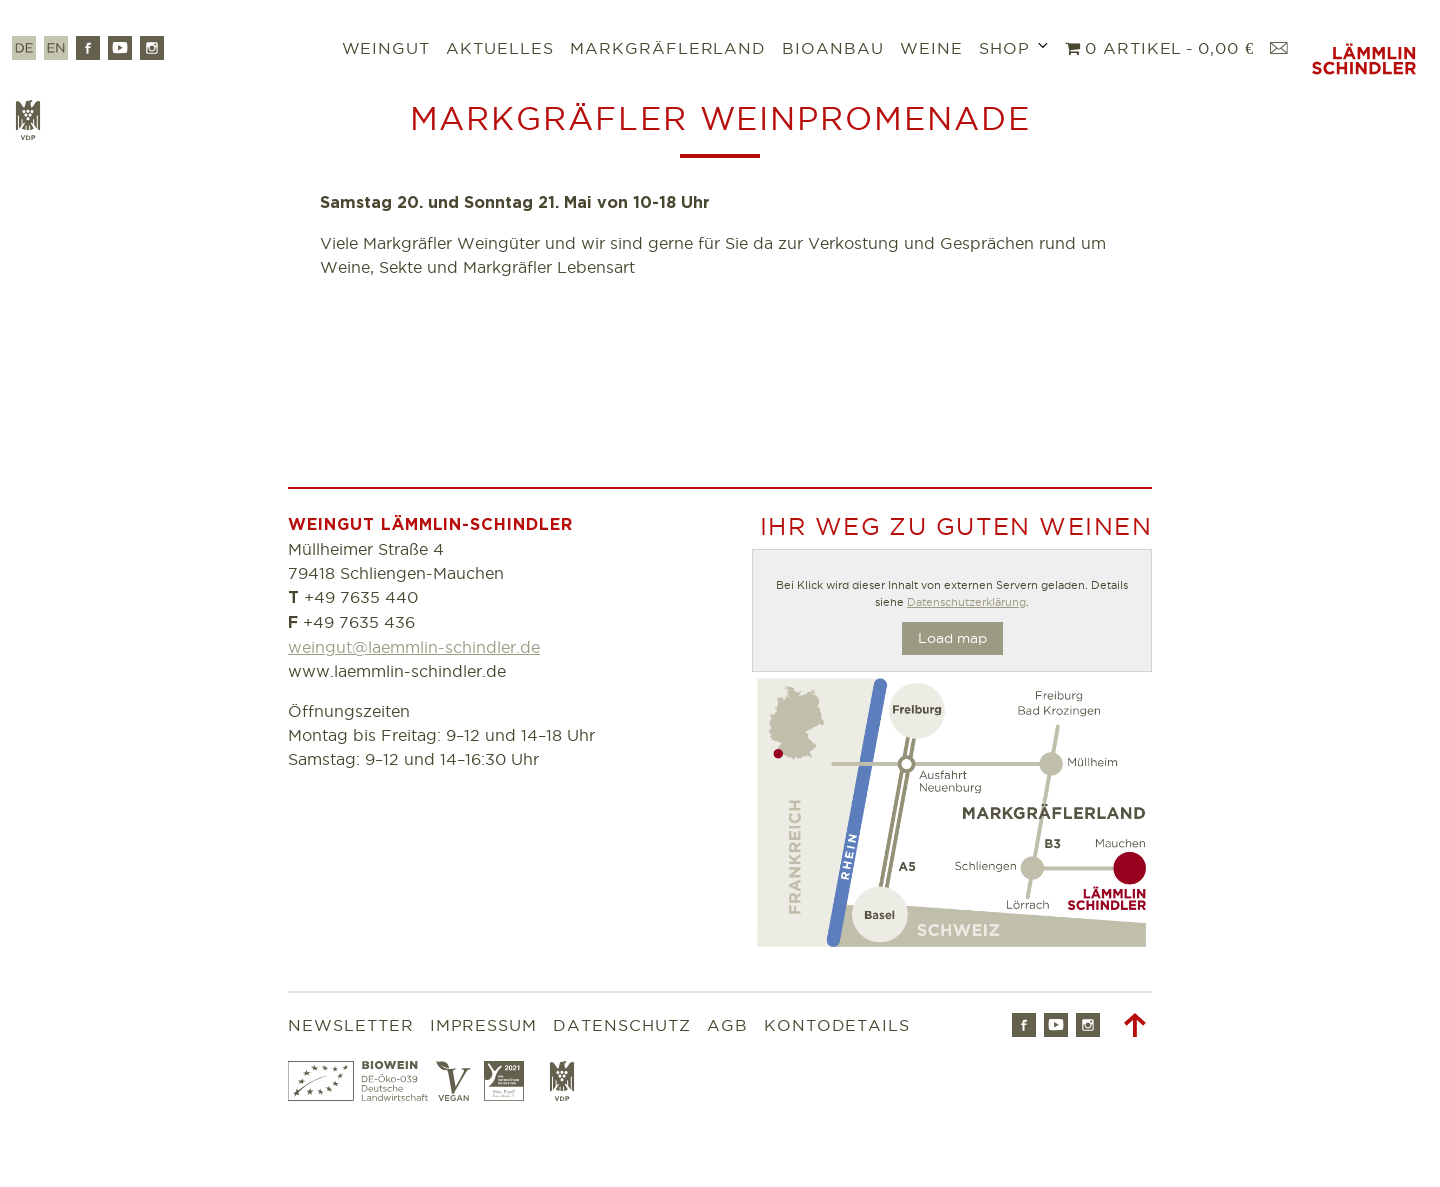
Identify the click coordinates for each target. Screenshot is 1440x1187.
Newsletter (351, 1025)
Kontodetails (837, 1025)
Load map (952, 638)
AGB (727, 1025)
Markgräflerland (668, 48)
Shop (1004, 48)
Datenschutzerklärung (966, 602)
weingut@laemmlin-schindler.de (414, 647)
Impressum (484, 1025)
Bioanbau (833, 48)
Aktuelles (500, 48)
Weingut (386, 48)
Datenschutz (622, 1025)
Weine (931, 48)
